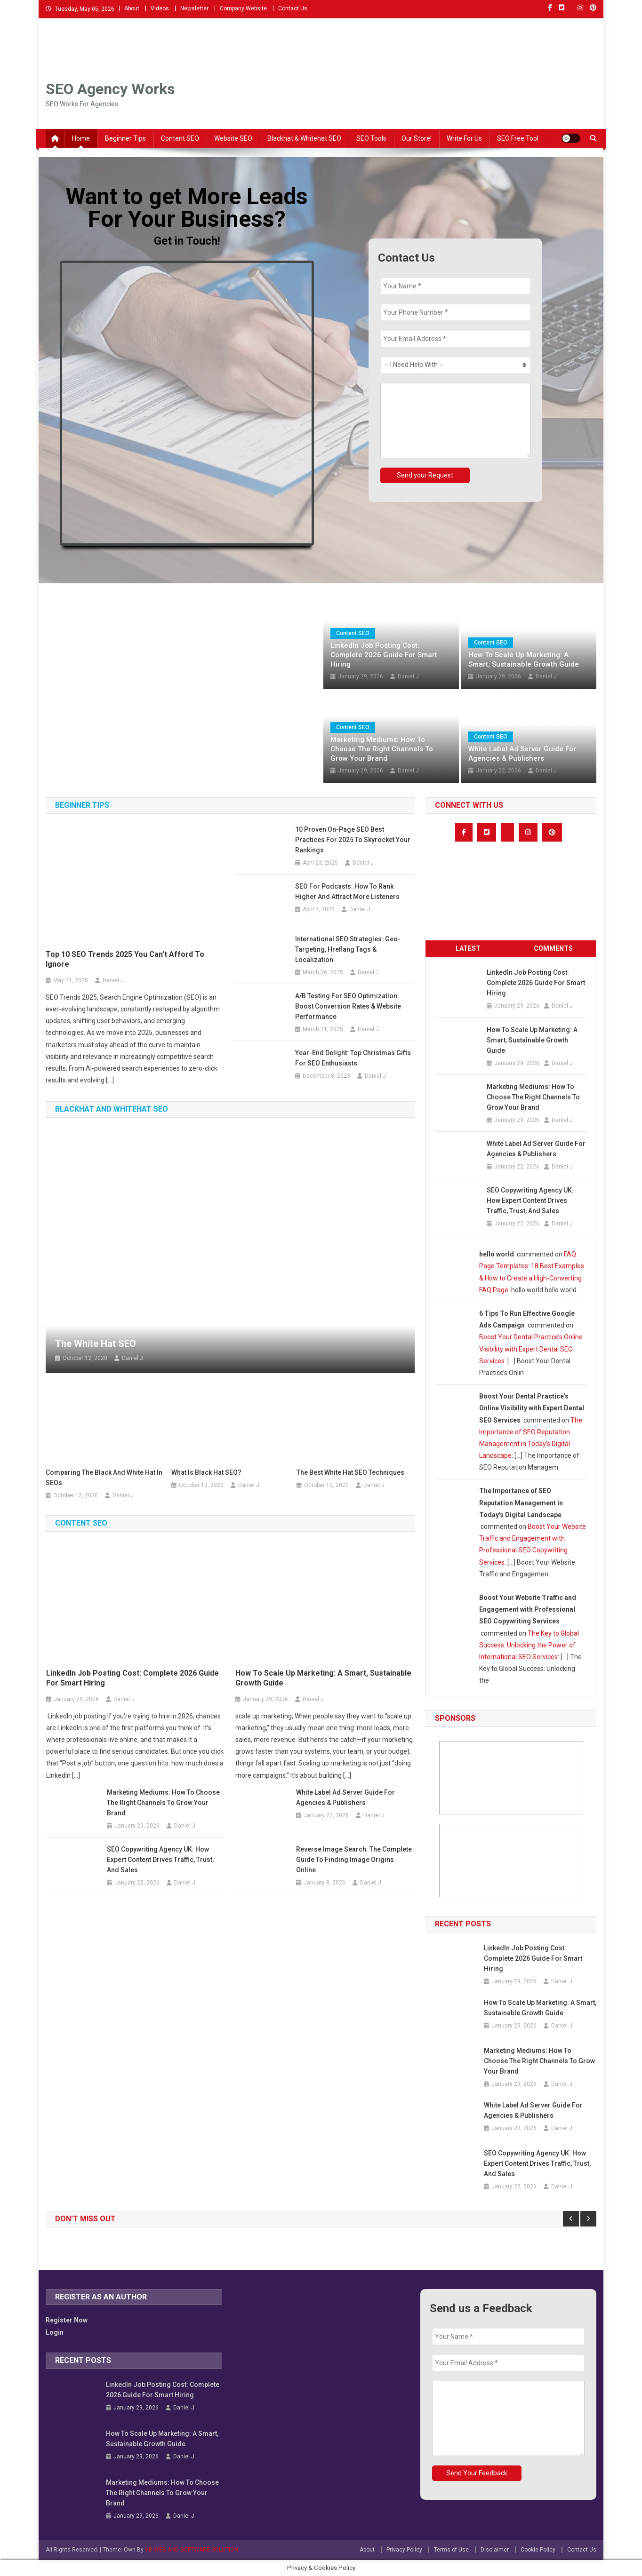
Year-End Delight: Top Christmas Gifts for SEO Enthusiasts (353, 1058)
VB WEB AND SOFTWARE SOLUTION (191, 2549)
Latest (468, 948)
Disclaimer (495, 2549)
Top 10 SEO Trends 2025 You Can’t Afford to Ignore (125, 959)
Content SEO (180, 138)
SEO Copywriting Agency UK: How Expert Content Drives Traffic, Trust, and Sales (160, 1859)
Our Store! (416, 138)
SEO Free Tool (517, 138)
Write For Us (464, 138)
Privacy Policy (404, 2549)
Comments (553, 948)
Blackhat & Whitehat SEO (304, 138)
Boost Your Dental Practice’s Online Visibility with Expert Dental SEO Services (531, 1348)
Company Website (243, 8)
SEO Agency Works (110, 89)
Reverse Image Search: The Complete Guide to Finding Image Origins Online (354, 1859)
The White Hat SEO (95, 1343)
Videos (160, 8)
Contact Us (292, 8)
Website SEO (233, 138)
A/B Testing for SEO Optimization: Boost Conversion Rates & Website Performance (348, 1006)
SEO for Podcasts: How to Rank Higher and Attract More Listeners (347, 891)
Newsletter (194, 8)
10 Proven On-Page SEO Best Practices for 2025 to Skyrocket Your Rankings (352, 840)
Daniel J (408, 676)
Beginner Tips (125, 138)
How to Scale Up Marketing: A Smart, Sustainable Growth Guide (523, 659)
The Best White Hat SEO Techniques (350, 1472)
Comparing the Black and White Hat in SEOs (104, 1478)
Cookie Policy (538, 2549)
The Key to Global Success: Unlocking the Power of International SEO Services (529, 1645)
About (131, 8)
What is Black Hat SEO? (206, 1472)
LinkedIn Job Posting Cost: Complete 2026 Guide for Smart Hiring (383, 654)
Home (81, 138)
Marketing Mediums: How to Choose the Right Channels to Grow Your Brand (381, 749)
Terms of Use (451, 2549)
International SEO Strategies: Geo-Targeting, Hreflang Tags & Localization (348, 949)
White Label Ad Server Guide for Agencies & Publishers (522, 754)
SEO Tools (371, 138)
